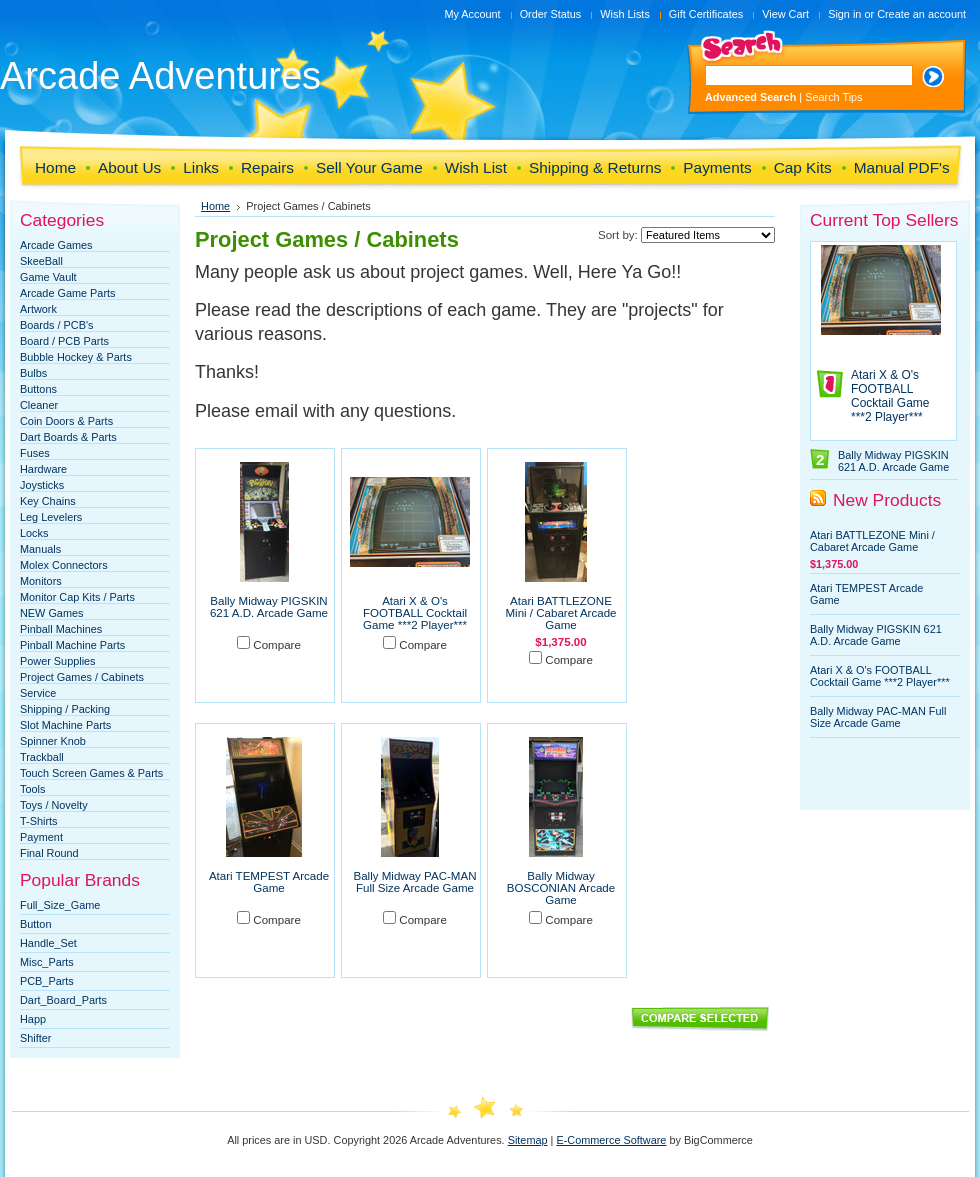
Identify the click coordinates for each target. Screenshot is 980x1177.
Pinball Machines (61, 629)
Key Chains (48, 501)
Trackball (42, 757)
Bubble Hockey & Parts (76, 357)
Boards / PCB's (56, 325)
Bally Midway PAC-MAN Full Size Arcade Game (415, 882)
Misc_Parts (47, 962)
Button (35, 924)
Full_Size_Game (60, 905)
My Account (472, 14)
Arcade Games (56, 245)
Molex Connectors (64, 565)
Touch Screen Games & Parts (91, 773)
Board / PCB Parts (64, 341)
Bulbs (33, 373)
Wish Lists (625, 14)
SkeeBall (41, 261)
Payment (41, 837)
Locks (34, 533)
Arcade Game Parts (68, 293)
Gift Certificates (706, 14)
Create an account (921, 14)
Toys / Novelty (54, 805)
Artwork (38, 309)
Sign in (844, 14)
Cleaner (39, 405)
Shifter (35, 1038)
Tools (32, 789)
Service (38, 693)
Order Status (551, 14)
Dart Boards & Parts (68, 437)
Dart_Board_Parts (63, 1000)
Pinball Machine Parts (72, 645)
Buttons (38, 389)
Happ (33, 1019)
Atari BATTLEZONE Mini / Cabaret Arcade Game (560, 613)
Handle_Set (48, 943)
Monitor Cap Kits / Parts (77, 597)
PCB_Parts (47, 981)
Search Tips (833, 97)
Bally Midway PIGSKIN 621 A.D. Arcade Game (269, 607)
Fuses (35, 453)
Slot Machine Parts (65, 725)
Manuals (40, 549)
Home (215, 206)
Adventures (160, 76)
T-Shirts (38, 821)
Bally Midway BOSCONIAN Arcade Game (561, 888)
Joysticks (42, 485)
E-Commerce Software (611, 1140)
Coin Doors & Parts (66, 421)
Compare (277, 645)
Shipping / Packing (65, 709)
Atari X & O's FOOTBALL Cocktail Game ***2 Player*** (415, 613)
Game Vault (48, 277)
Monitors (41, 581)
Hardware (43, 469)
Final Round (49, 853)
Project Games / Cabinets (82, 677)
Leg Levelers (51, 517)
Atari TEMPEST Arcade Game (269, 882)
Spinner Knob (53, 741)
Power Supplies (58, 661)
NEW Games (51, 613)
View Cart (785, 14)
